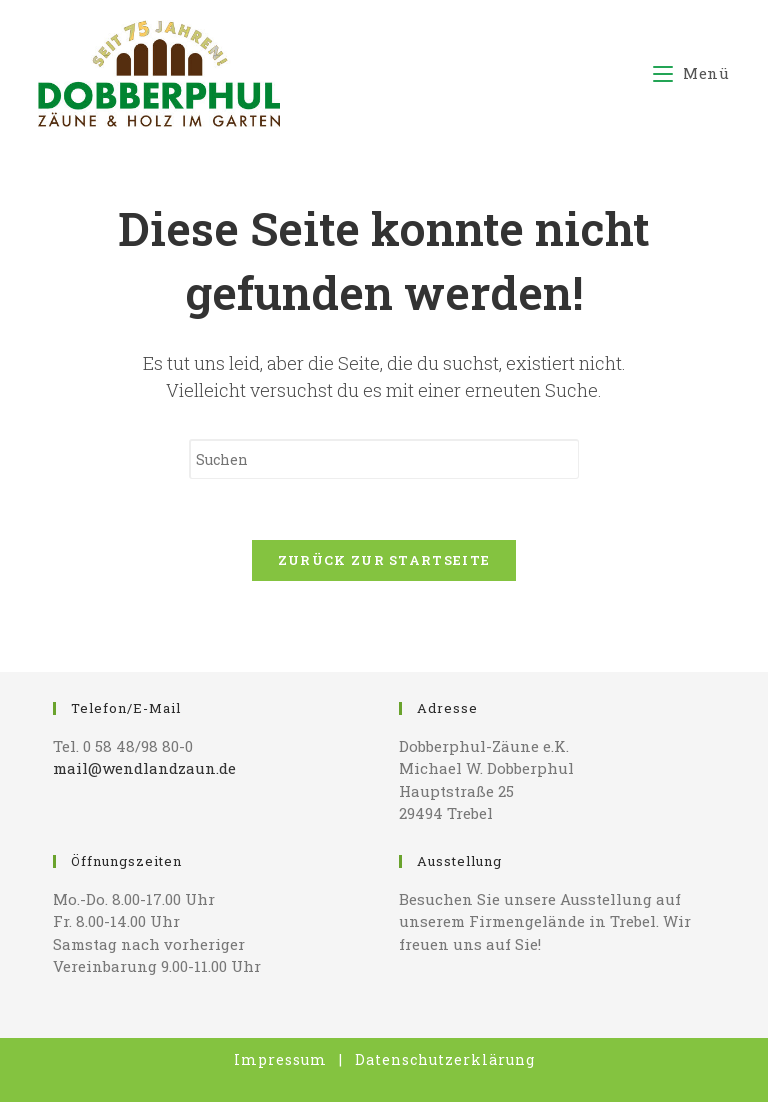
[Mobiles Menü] (691, 73)
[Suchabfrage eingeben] (384, 459)
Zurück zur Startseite (384, 560)
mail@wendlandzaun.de (144, 768)
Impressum (280, 1059)
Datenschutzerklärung (445, 1059)
